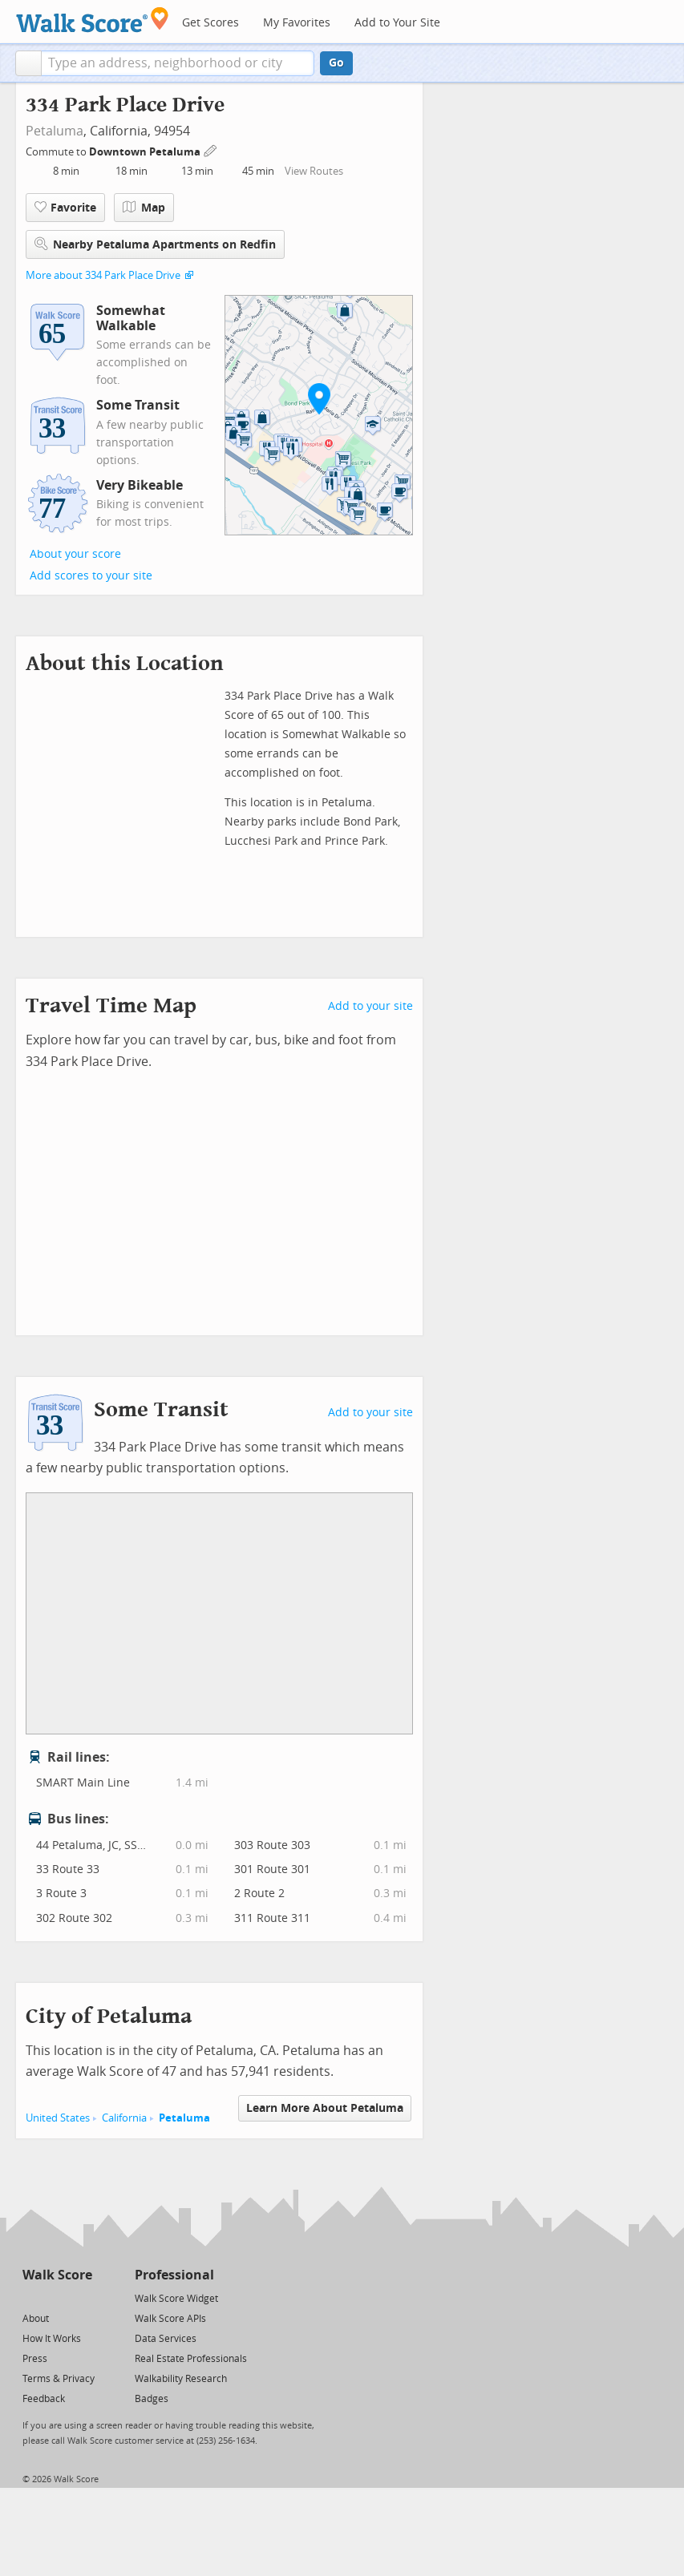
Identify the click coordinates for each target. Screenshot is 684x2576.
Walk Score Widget (176, 2298)
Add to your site (370, 1006)
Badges (151, 2398)
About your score (75, 554)
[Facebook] (56, 2297)
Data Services (165, 2338)
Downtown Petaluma (146, 152)
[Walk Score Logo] (92, 19)
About (35, 2318)
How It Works (51, 2338)
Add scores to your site (91, 576)
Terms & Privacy (58, 2378)
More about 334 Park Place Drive (103, 275)
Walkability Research (181, 2378)
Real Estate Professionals (191, 2358)
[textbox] (177, 63)
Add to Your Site (397, 23)
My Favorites (296, 23)
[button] (28, 63)
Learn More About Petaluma (324, 2108)
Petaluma (54, 131)
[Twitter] (31, 2297)
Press (34, 2358)
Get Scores (210, 23)
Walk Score (57, 2275)
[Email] (81, 2297)
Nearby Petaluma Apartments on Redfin (155, 244)
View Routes (314, 171)
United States (58, 2118)
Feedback (43, 2398)
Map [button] (144, 207)
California (124, 2118)
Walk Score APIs (170, 2318)
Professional (174, 2275)
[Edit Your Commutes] (211, 149)
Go (336, 63)
